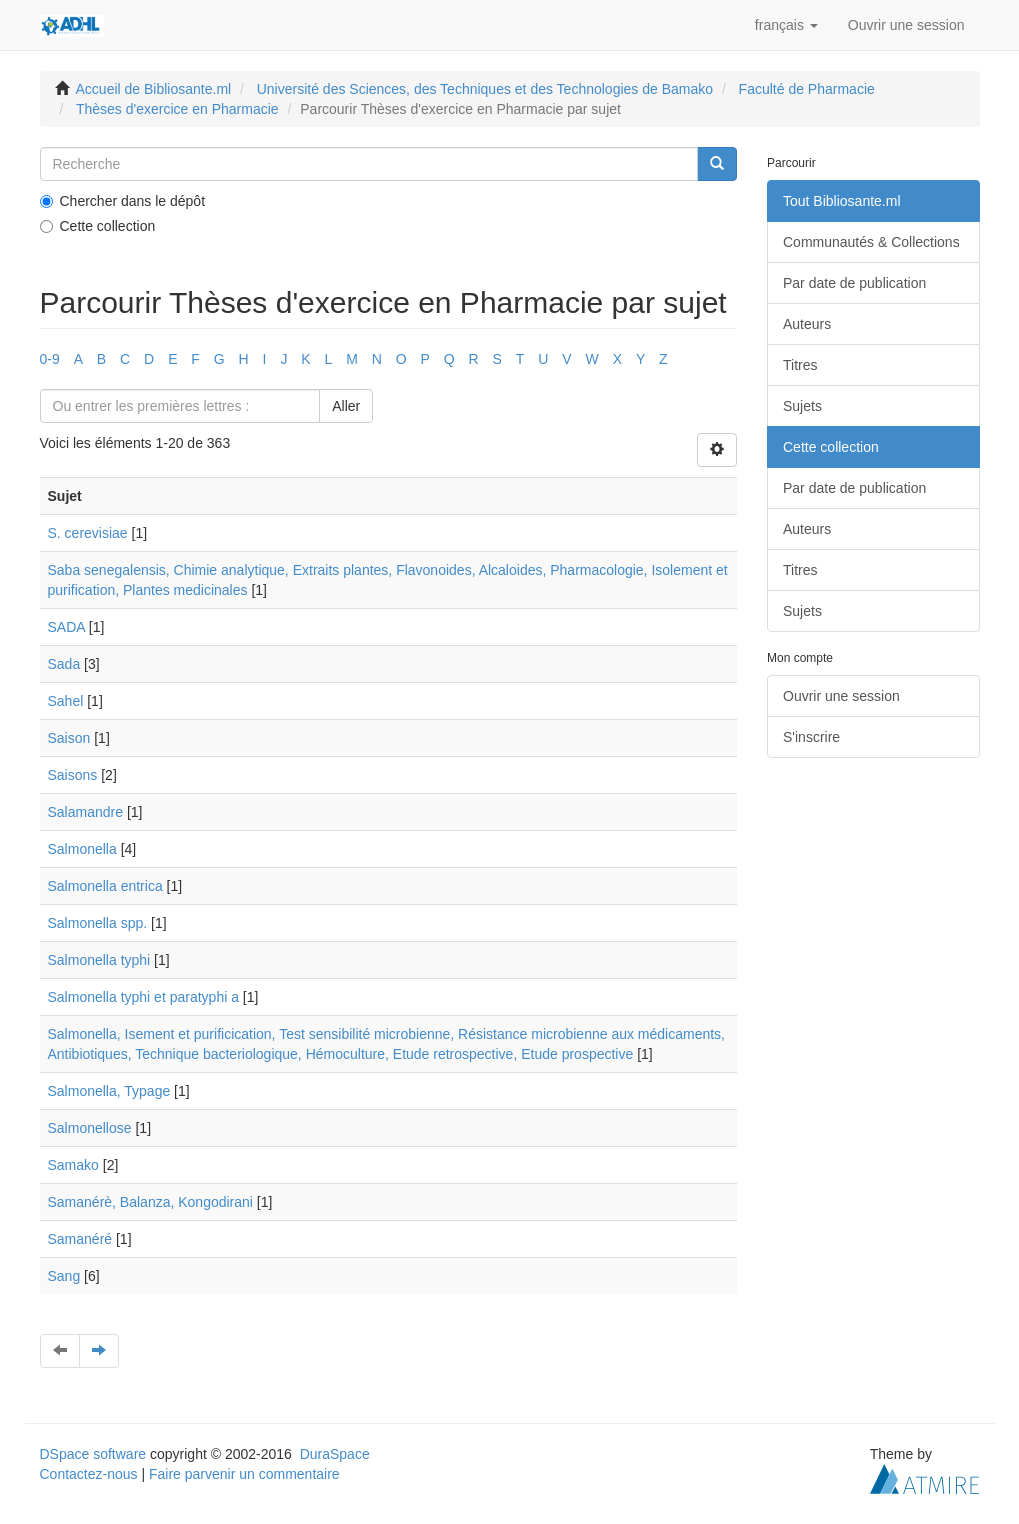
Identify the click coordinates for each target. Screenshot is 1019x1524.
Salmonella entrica (105, 886)
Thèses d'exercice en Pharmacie (177, 109)
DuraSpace (335, 1454)
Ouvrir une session (841, 696)
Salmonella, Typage (109, 1091)
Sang (64, 1276)
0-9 (50, 359)
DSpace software (93, 1454)
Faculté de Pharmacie (807, 89)
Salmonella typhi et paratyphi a (143, 997)
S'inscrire (811, 737)
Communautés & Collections (871, 242)
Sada (64, 664)
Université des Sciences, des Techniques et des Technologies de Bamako (485, 89)
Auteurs (807, 324)
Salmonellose (90, 1128)
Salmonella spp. (98, 923)
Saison (69, 738)
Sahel (66, 701)
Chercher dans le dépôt (123, 201)
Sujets (802, 406)
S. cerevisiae (88, 533)
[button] (786, 25)
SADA (66, 627)
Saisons (73, 775)
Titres (800, 365)
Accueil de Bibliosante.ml (154, 89)
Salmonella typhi (99, 960)
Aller (346, 406)
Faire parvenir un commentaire (244, 1474)
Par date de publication (854, 283)
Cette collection (98, 226)
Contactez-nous (89, 1474)
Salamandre (86, 812)
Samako (73, 1165)
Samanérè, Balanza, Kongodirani (150, 1202)
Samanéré (80, 1239)
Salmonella (82, 849)
